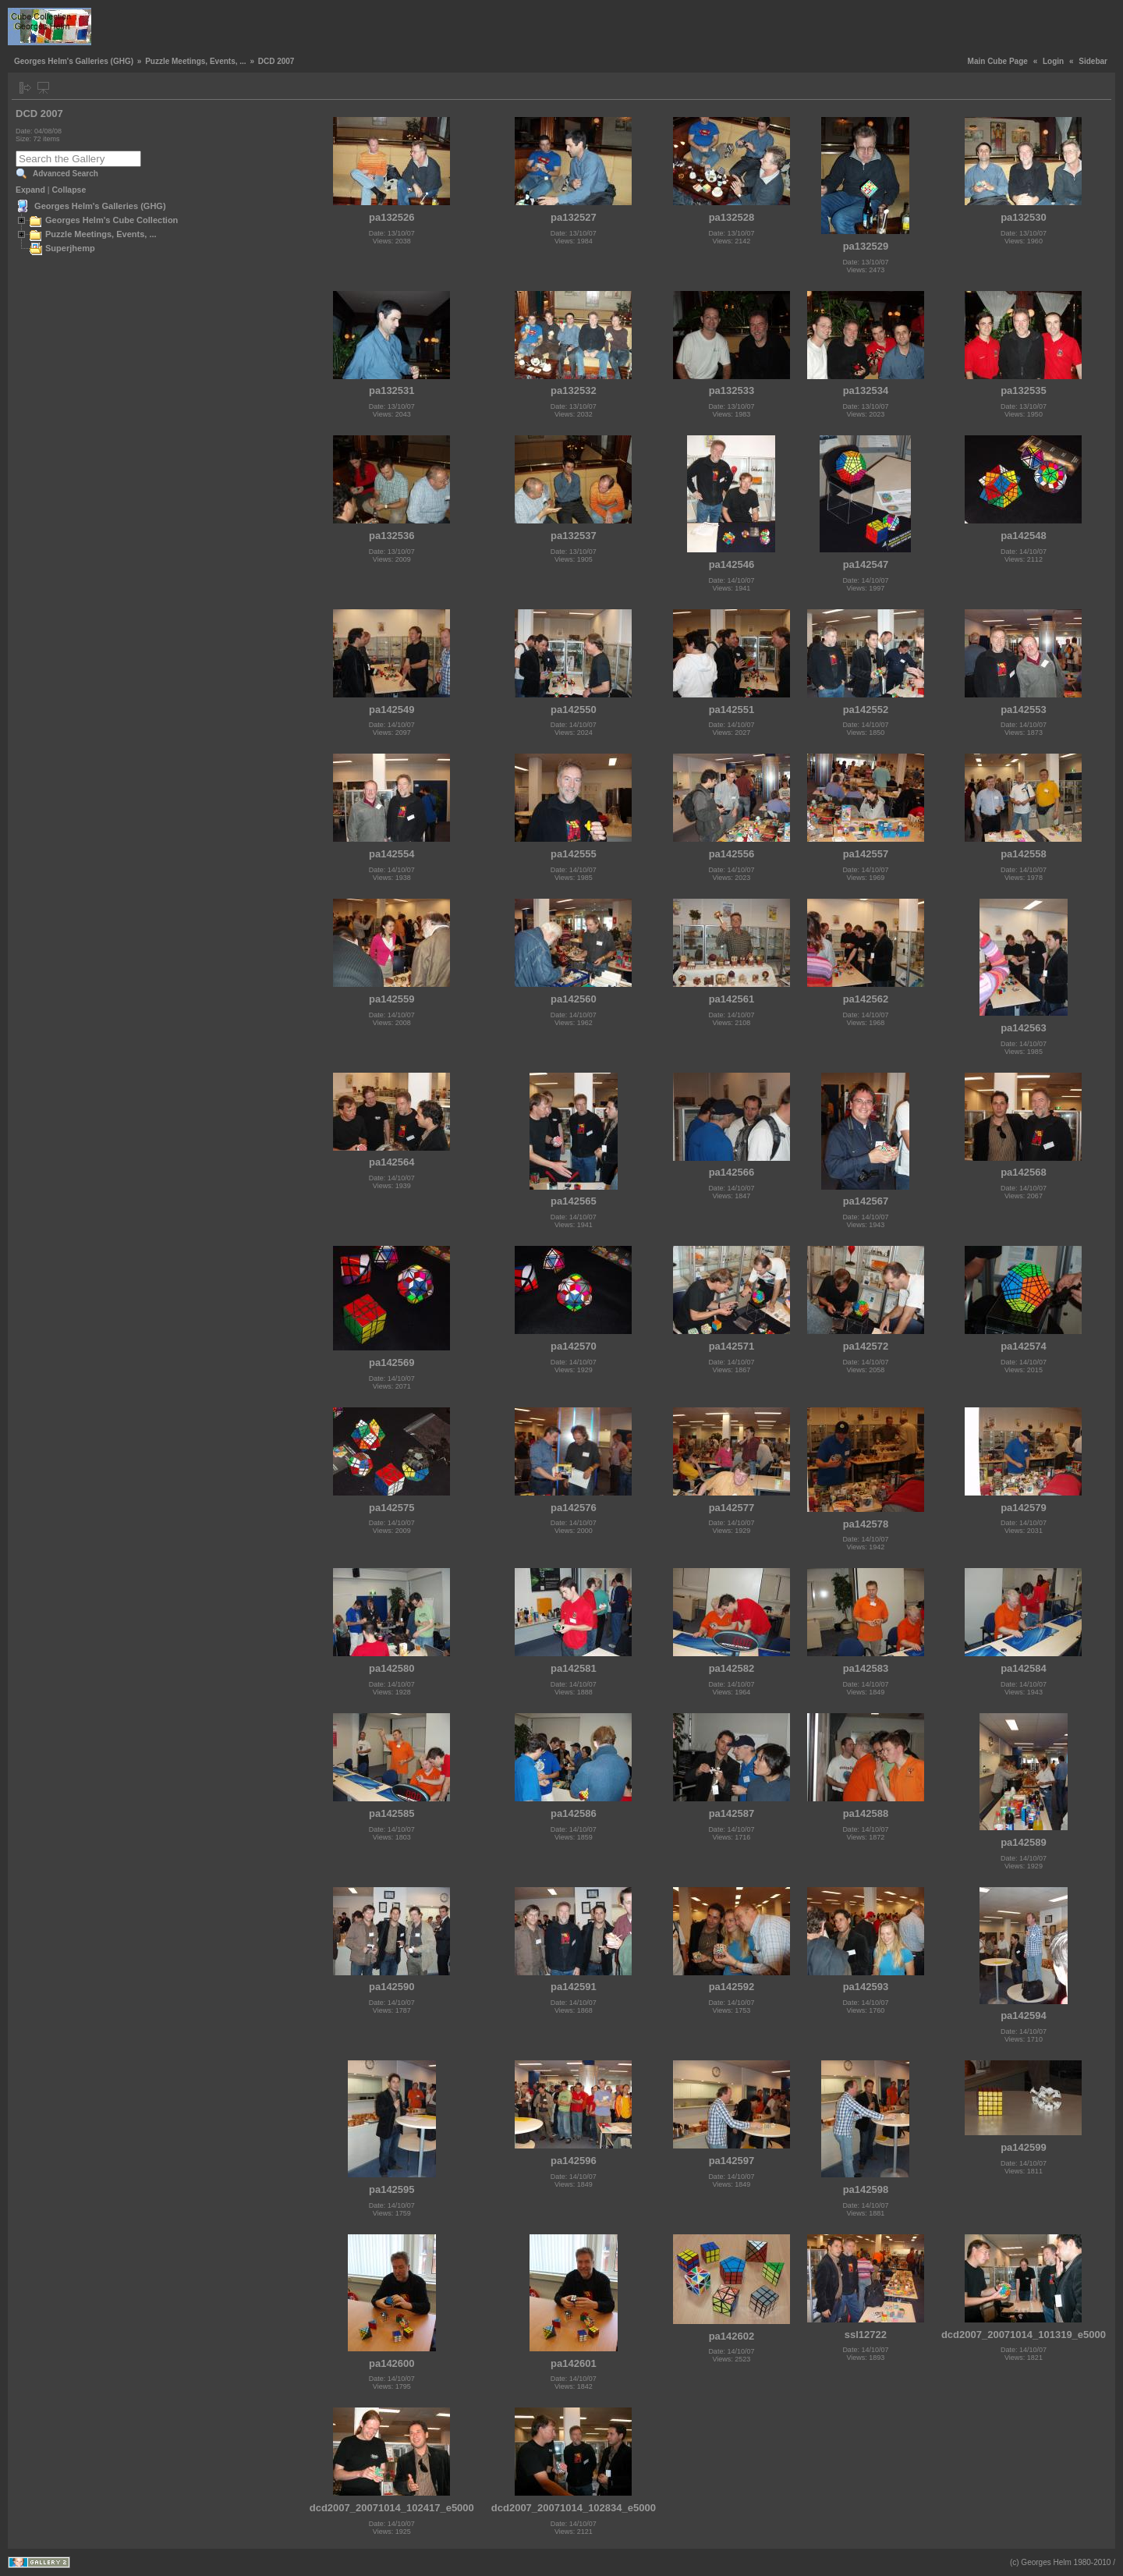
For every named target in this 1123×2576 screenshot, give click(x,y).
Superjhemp (70, 248)
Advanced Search (65, 173)
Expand (30, 189)
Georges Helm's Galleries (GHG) (73, 61)
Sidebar (1093, 61)
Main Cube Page (998, 61)
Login (1053, 61)
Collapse (69, 189)
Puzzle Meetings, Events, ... (195, 61)
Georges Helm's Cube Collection (111, 220)
